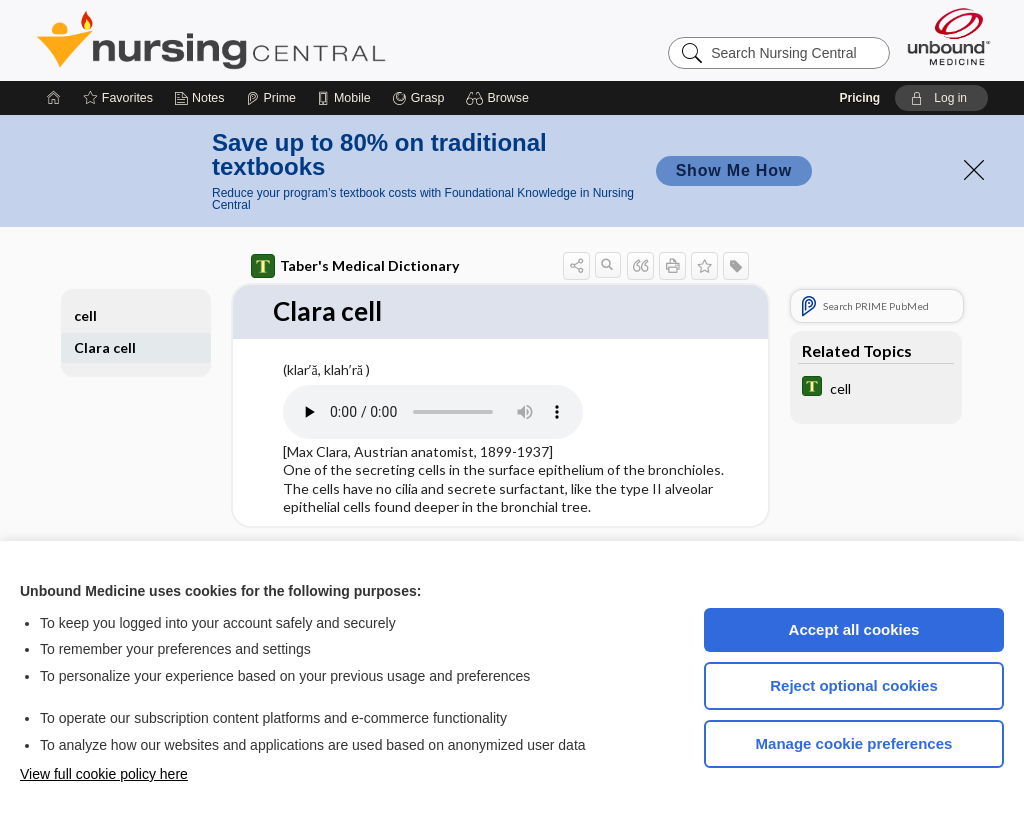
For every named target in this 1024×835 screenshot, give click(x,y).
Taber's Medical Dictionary (355, 266)
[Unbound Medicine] (949, 36)
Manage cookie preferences (854, 743)
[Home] (54, 98)
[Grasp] (418, 98)
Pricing (859, 98)
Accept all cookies (854, 629)
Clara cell (105, 347)
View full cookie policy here (104, 774)
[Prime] (271, 98)
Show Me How (734, 170)
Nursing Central (286, 40)
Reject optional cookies (854, 685)
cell (85, 315)
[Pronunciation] (433, 412)
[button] (500, 98)
